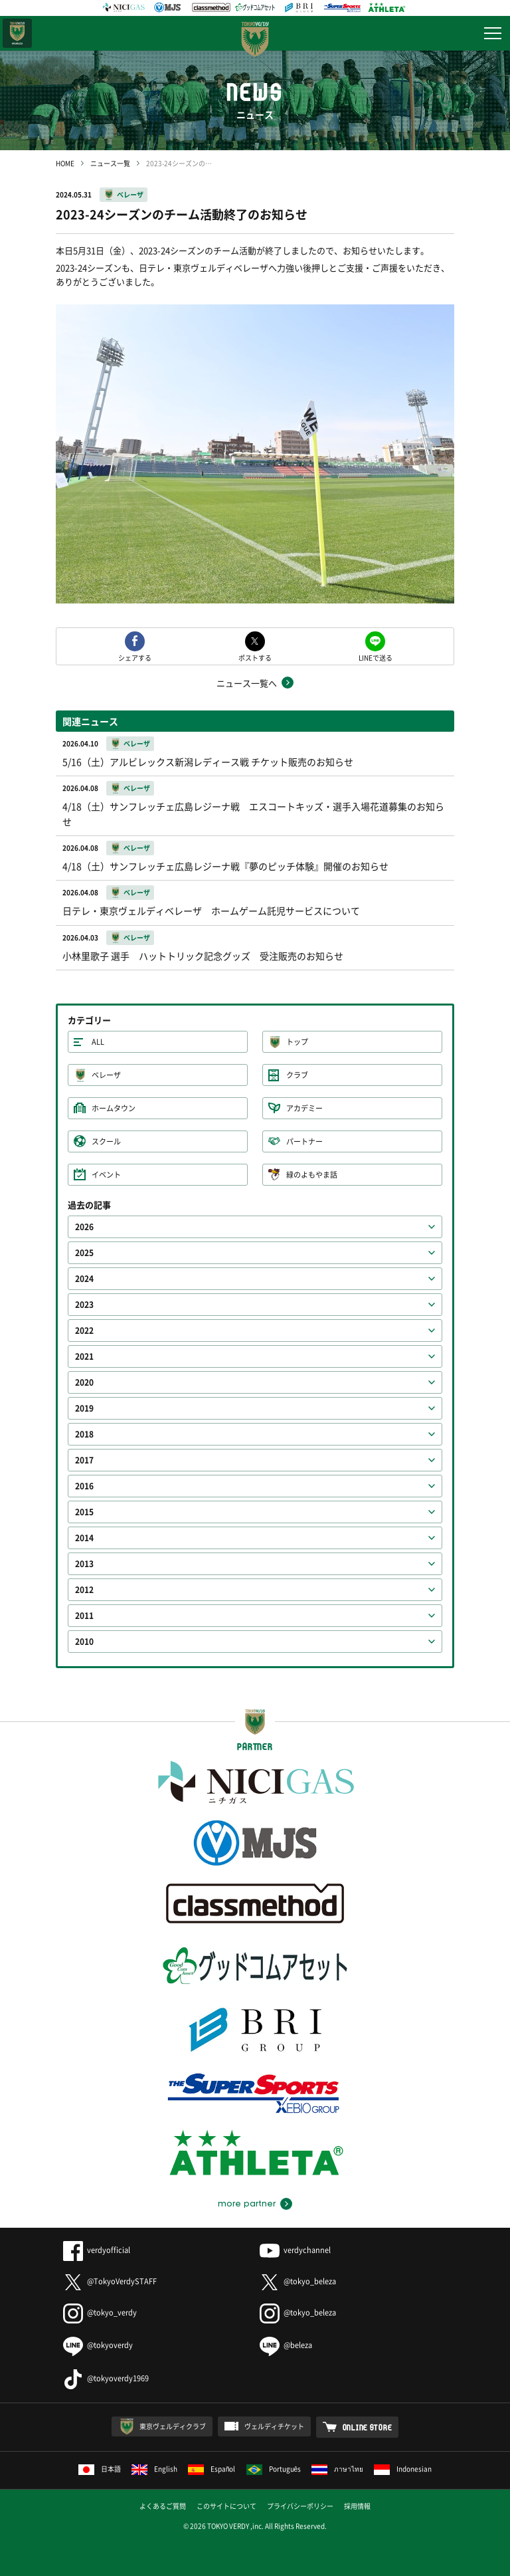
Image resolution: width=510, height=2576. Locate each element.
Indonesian (403, 2469)
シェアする (134, 657)
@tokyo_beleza (298, 2281)
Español (212, 2469)
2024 (84, 1279)
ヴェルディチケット (274, 2426)
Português (273, 2469)
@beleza (286, 2345)
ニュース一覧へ (246, 683)
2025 (84, 1253)
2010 (84, 1642)
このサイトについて (226, 2506)
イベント (106, 1174)
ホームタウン (113, 1108)
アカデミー (304, 1108)
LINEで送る (375, 657)
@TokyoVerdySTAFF (110, 2281)
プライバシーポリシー (300, 2506)
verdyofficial (96, 2250)
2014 (84, 1538)
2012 (84, 1590)
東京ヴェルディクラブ (172, 2426)
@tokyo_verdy (100, 2312)
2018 (84, 1434)
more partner (247, 2204)
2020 (84, 1382)
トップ (297, 1041)
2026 (84, 1227)
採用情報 (357, 2506)
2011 (84, 1616)
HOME (65, 163)
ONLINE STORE (367, 2427)
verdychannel (295, 2250)
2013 (84, 1564)
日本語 (99, 2469)
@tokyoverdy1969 (106, 2378)
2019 (84, 1408)
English (154, 2469)
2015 (84, 1512)
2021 (84, 1356)
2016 (84, 1486)
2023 (84, 1305)
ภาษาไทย (337, 2469)
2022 (84, 1331)
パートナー (304, 1141)
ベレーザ (130, 194)
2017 (84, 1460)
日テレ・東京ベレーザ (17, 33)
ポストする (255, 657)
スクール (106, 1141)
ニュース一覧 (110, 163)
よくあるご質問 (162, 2506)
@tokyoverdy (98, 2345)
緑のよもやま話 (311, 1174)
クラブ (297, 1075)
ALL (98, 1041)
